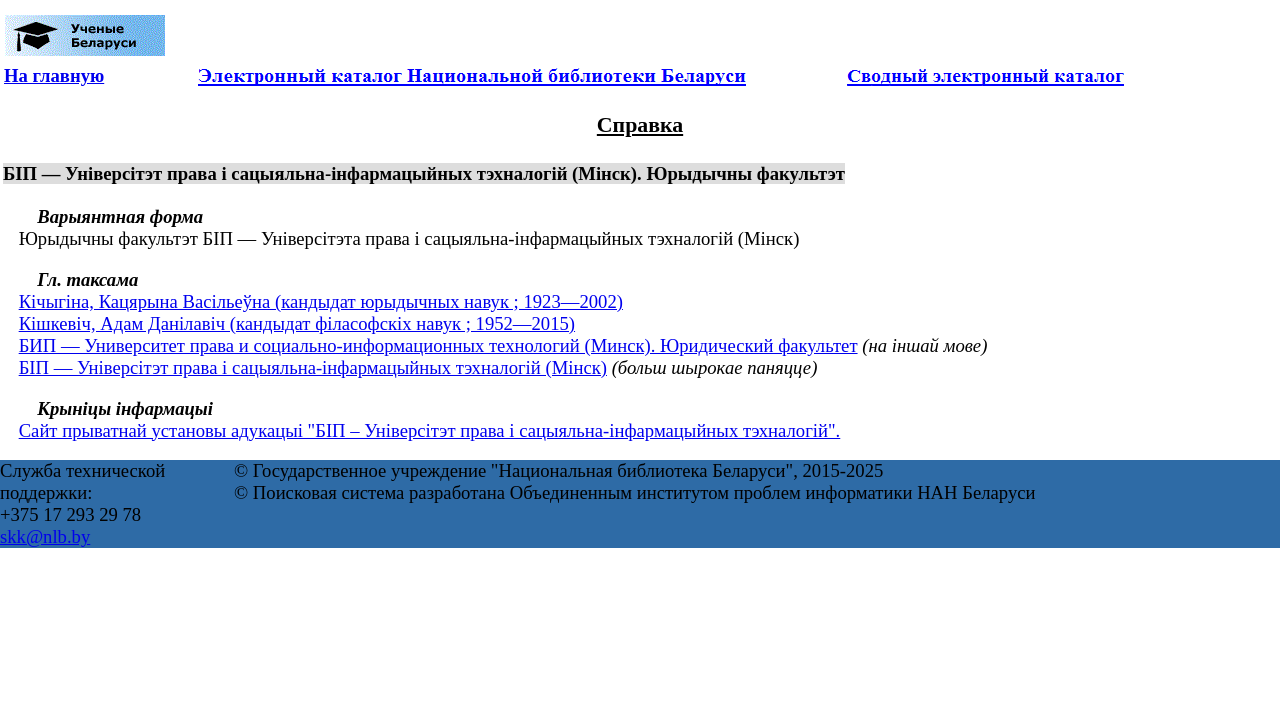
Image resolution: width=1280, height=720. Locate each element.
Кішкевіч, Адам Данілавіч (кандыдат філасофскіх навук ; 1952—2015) (297, 323)
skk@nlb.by (45, 536)
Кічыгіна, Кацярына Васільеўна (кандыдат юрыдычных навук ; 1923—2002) (321, 301)
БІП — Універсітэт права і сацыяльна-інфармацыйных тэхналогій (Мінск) (313, 367)
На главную (54, 75)
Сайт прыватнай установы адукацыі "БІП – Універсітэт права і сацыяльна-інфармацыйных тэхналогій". (430, 430)
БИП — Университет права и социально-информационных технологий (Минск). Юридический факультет (438, 345)
